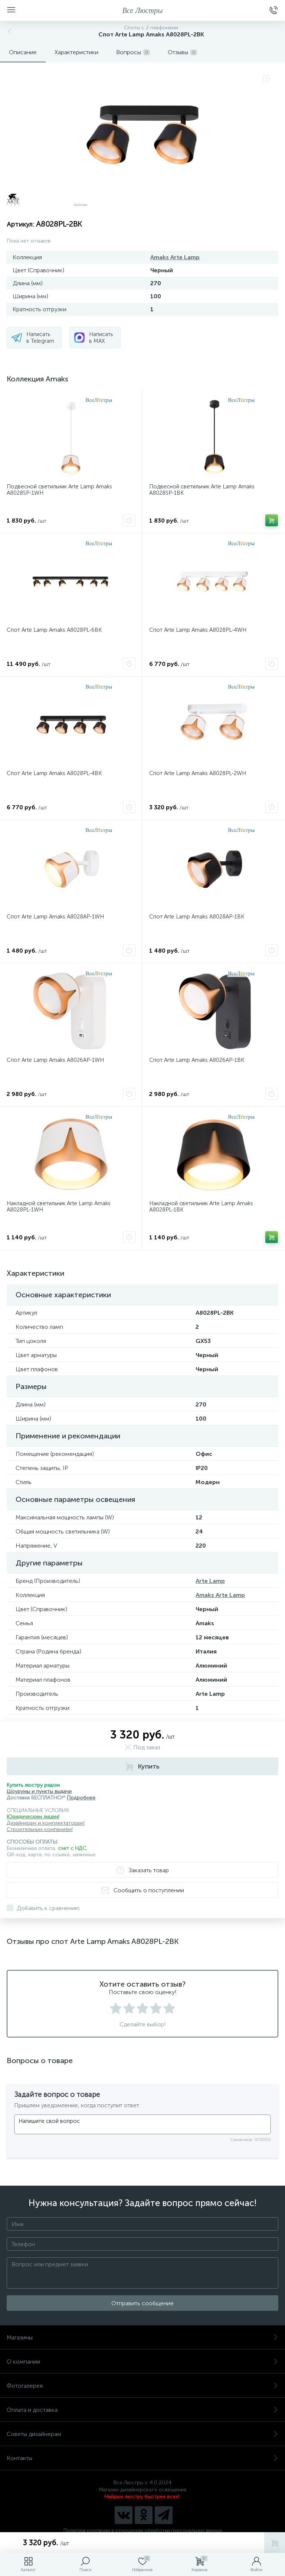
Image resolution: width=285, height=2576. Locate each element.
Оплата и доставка (142, 2409)
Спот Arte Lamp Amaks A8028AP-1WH (55, 917)
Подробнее (81, 1798)
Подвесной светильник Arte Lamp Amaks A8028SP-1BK (202, 490)
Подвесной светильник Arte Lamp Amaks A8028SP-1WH (59, 490)
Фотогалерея (142, 2385)
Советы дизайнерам (142, 2433)
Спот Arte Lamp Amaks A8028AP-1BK (196, 917)
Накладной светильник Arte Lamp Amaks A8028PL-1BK (201, 1206)
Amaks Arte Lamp (175, 257)
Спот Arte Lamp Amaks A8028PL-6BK (54, 630)
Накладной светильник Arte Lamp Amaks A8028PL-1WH (59, 1206)
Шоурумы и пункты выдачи (39, 1791)
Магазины (142, 2337)
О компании (142, 2361)
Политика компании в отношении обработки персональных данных (142, 2530)
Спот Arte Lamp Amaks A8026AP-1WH (55, 1060)
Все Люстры (142, 10)
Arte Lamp (210, 1580)
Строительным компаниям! (40, 1829)
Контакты (142, 2458)
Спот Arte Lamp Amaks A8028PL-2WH (197, 773)
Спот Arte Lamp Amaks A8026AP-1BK (196, 1060)
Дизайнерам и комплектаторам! (46, 1823)
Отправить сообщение (142, 2303)
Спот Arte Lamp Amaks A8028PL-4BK (54, 773)
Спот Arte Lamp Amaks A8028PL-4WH (197, 630)
